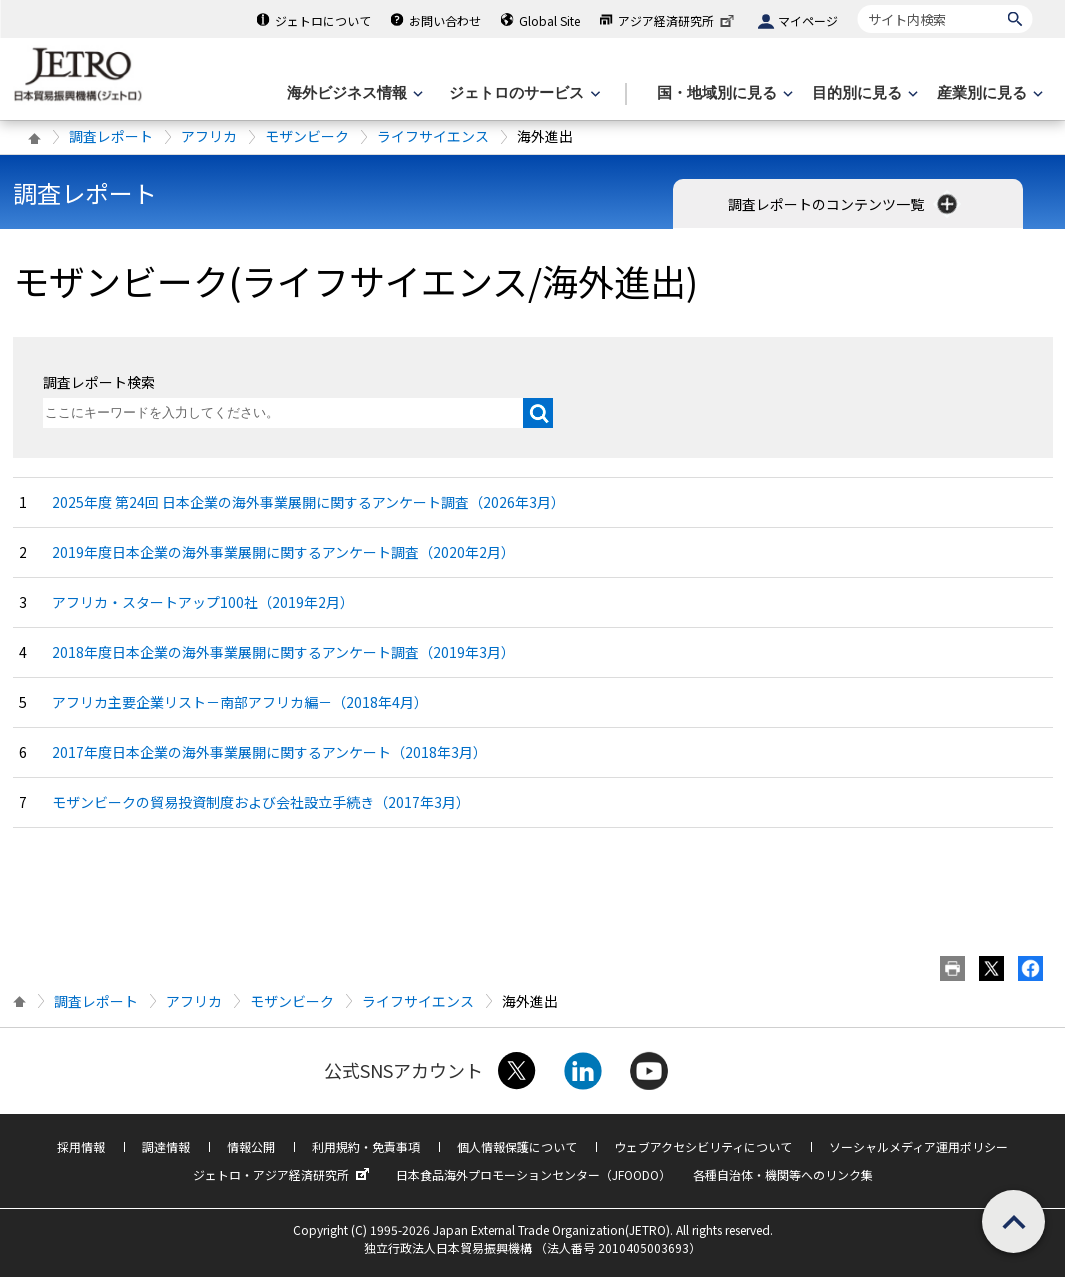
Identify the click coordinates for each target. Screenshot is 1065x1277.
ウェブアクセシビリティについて (703, 1146)
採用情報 (81, 1146)
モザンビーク (307, 136)
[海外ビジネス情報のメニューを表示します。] (353, 93)
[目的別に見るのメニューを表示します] (863, 93)
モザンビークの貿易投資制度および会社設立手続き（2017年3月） (261, 802)
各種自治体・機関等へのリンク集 (783, 1174)
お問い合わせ (445, 20)
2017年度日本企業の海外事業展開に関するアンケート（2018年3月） (269, 752)
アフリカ (209, 136)
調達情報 (166, 1146)
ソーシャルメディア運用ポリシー (918, 1146)
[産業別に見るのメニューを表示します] (988, 93)
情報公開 (251, 1146)
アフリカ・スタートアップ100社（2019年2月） (203, 602)
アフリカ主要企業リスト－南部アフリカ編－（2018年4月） (240, 702)
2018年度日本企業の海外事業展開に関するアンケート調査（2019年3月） (283, 652)
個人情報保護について (517, 1146)
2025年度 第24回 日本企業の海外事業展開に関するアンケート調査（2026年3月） (308, 502)
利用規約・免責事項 (366, 1146)
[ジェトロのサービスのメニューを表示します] (522, 93)
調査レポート (111, 136)
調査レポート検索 (99, 382)
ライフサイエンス (433, 136)
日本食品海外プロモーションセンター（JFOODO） (533, 1174)
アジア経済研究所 (678, 20)
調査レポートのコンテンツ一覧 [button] (844, 204)
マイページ (808, 20)
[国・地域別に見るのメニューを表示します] (723, 93)
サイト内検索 (857, 4)
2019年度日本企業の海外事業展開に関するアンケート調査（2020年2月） (283, 552)
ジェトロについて (323, 20)
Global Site (549, 20)
